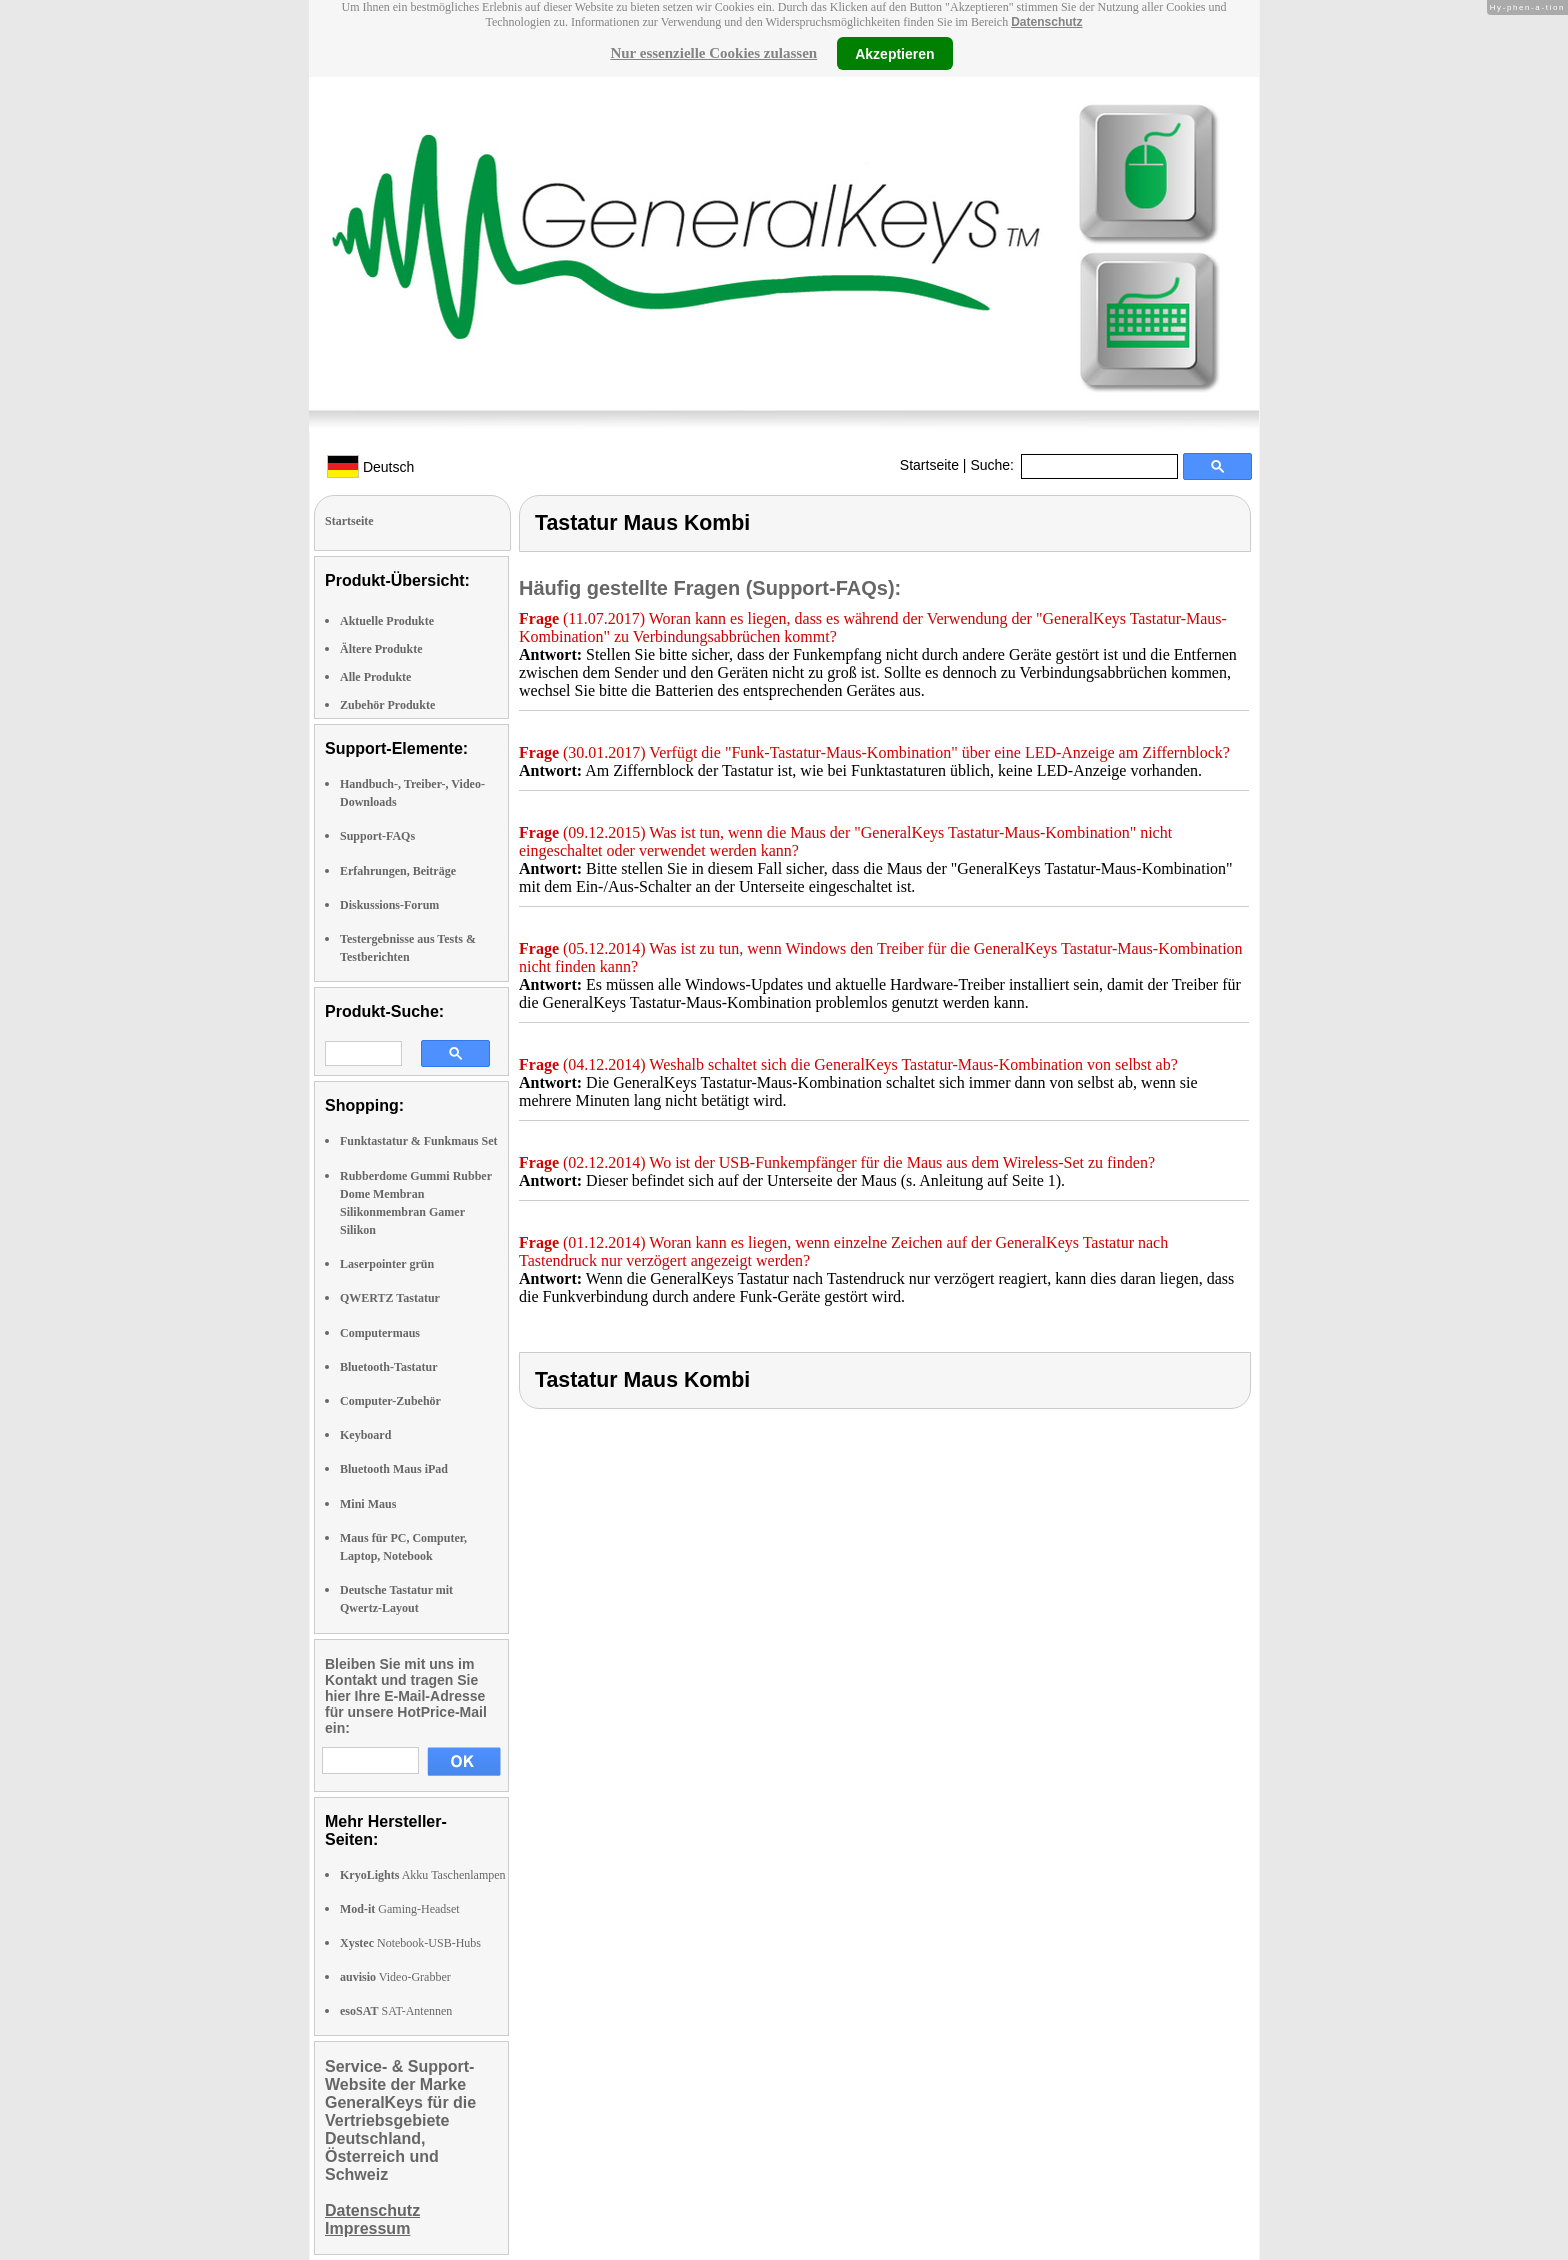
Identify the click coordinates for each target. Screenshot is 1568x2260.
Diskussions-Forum (389, 905)
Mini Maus (368, 1504)
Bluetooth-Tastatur (389, 1367)
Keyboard (365, 1435)
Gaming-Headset (400, 1909)
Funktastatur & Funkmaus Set (418, 1141)
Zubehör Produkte (387, 705)
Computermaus (380, 1333)
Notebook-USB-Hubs (410, 1943)
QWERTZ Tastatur (390, 1298)
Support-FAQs (377, 836)
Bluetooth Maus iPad (394, 1469)
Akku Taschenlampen (423, 1875)
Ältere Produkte (381, 649)
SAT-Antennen (396, 2011)
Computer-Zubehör (390, 1401)
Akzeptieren (894, 53)
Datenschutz (1046, 22)
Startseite (929, 465)
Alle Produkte (375, 677)
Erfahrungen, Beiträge (398, 871)
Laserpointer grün (387, 1264)
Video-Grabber (395, 1977)
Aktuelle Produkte (387, 621)
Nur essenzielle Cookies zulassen (713, 53)
